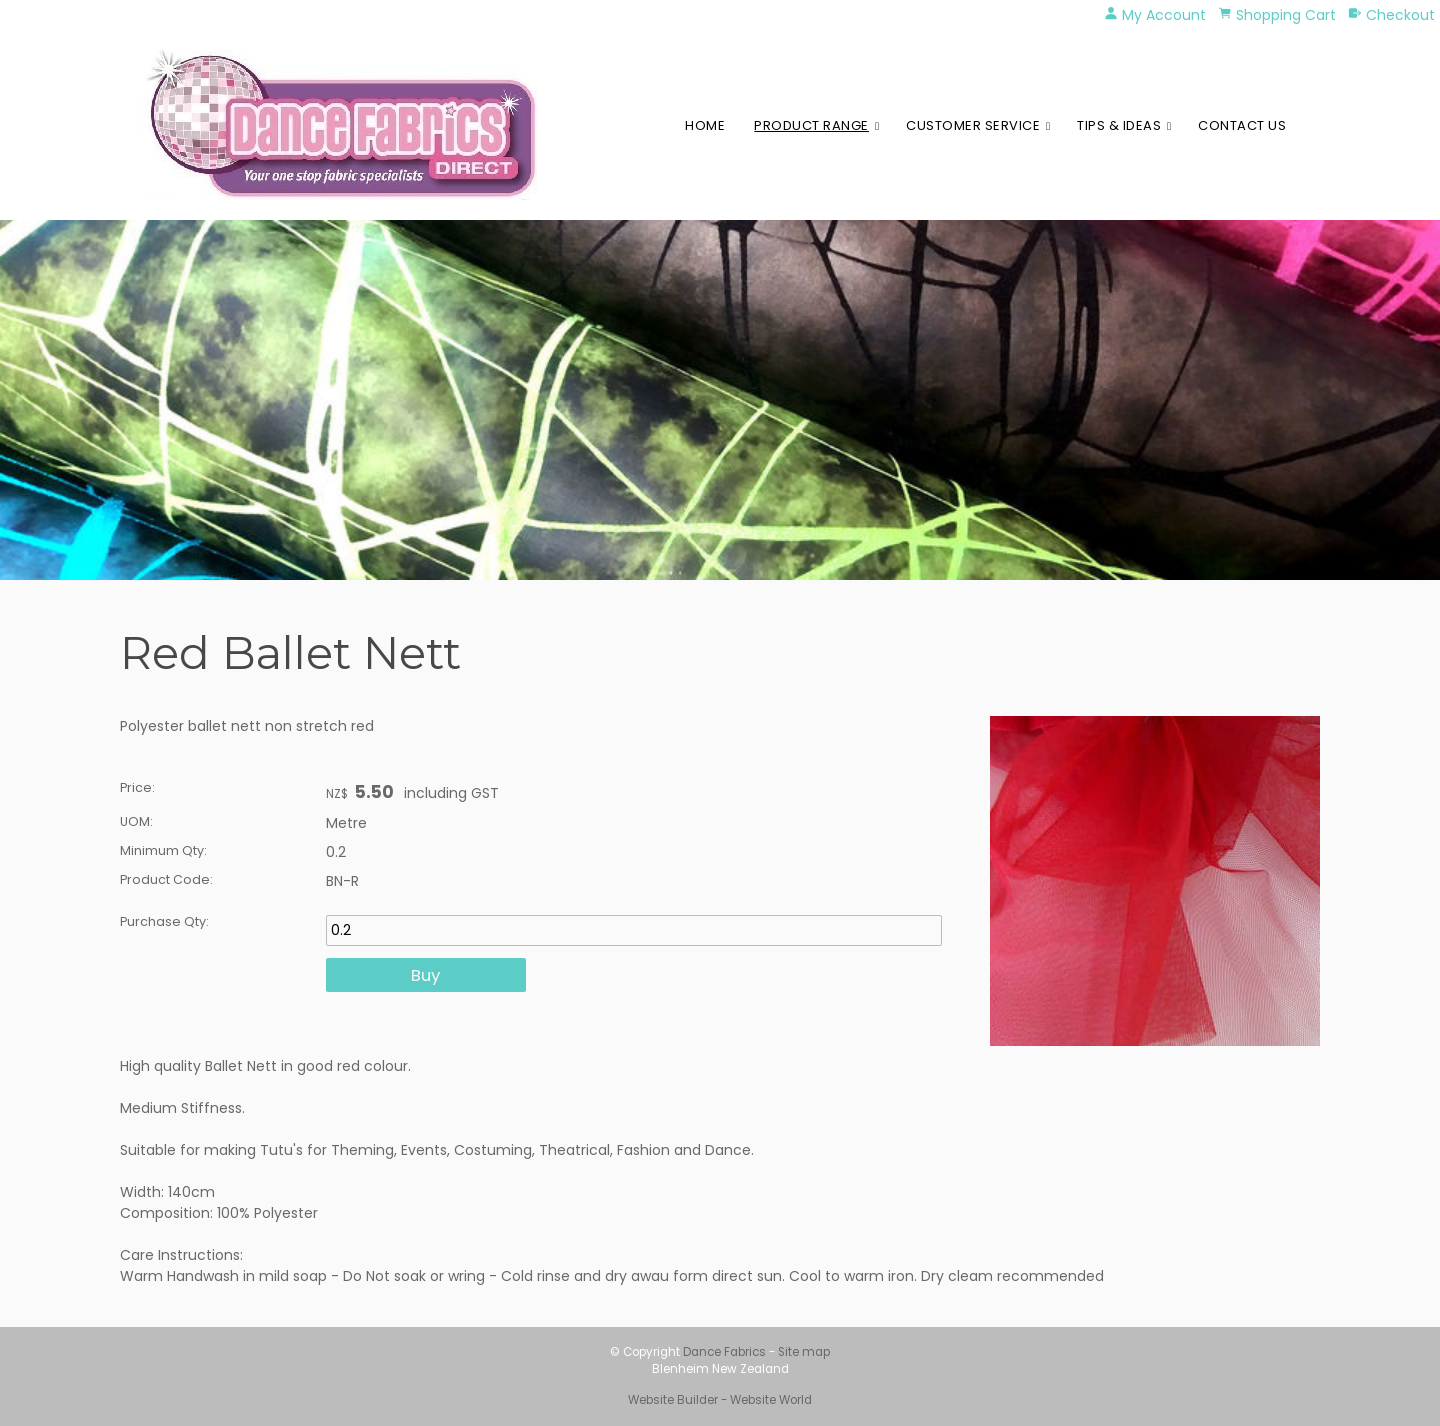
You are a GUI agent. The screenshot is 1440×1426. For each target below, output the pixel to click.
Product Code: (166, 879)
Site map (804, 1352)
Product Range (811, 125)
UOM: (136, 821)
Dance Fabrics (724, 1352)
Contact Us (1242, 125)
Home (705, 125)
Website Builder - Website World (720, 1400)
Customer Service (973, 125)
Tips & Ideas (1119, 125)
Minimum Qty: (163, 850)
